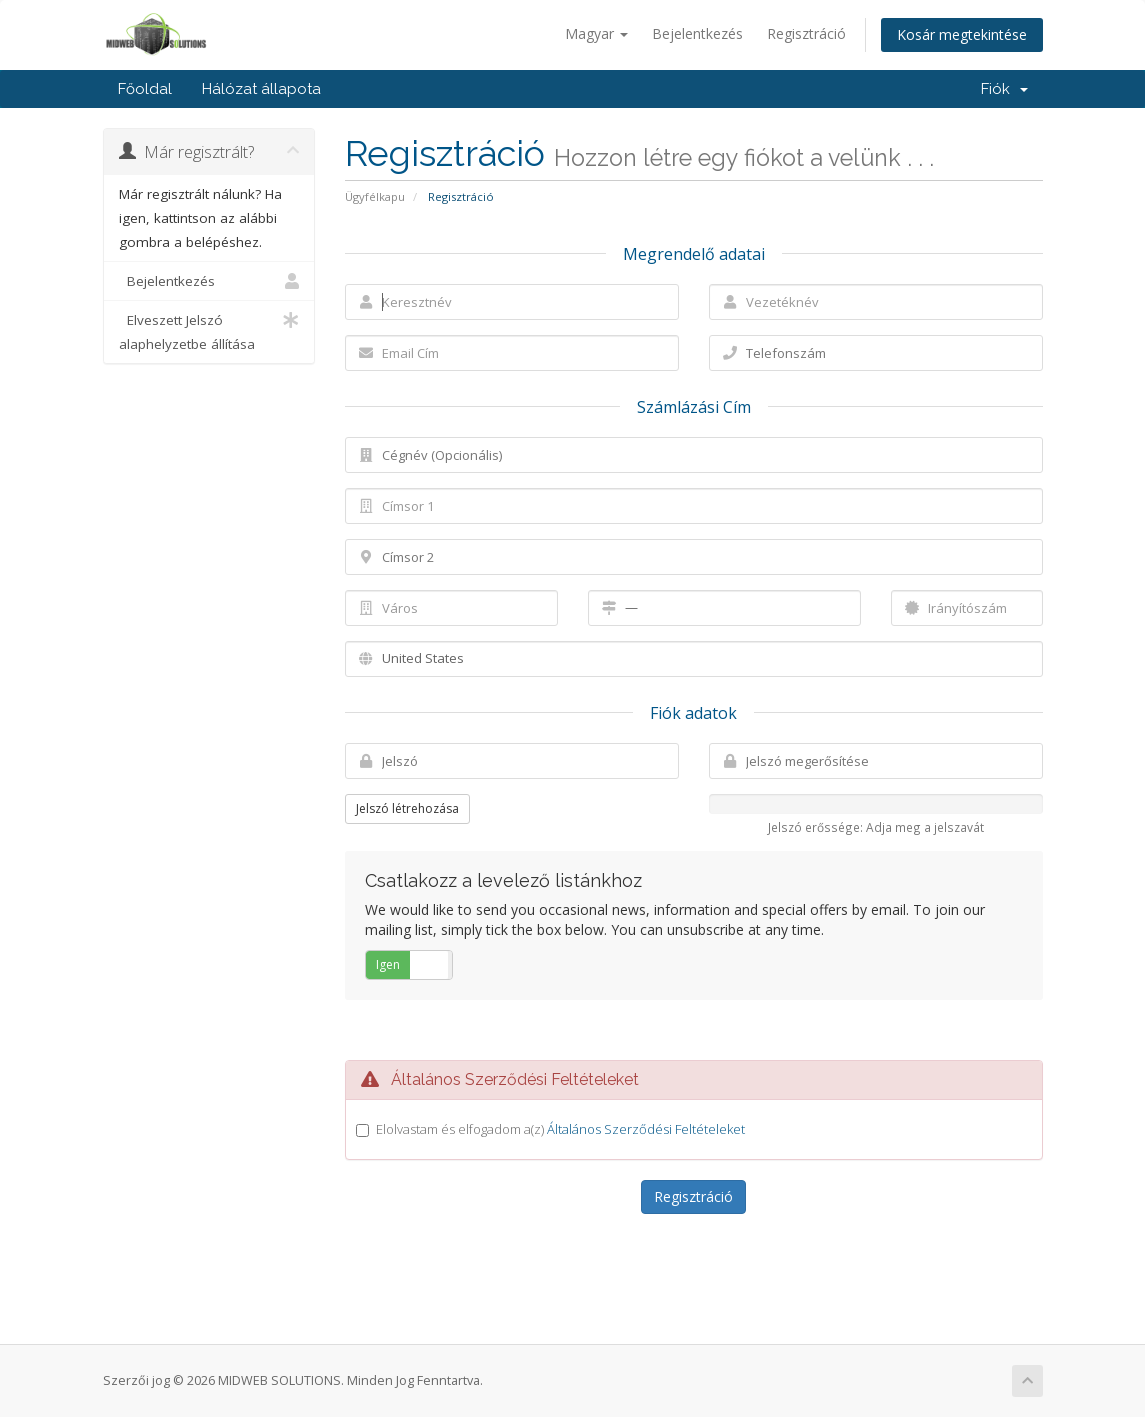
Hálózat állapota (261, 89)
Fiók (1004, 89)
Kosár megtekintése (962, 34)
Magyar (596, 33)
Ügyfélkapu (375, 196)
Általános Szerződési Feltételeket (646, 1129)
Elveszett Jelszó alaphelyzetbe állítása (209, 330)
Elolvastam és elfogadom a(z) (560, 1129)
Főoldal (145, 89)
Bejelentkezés (697, 33)
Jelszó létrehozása (407, 808)
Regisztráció (806, 33)
